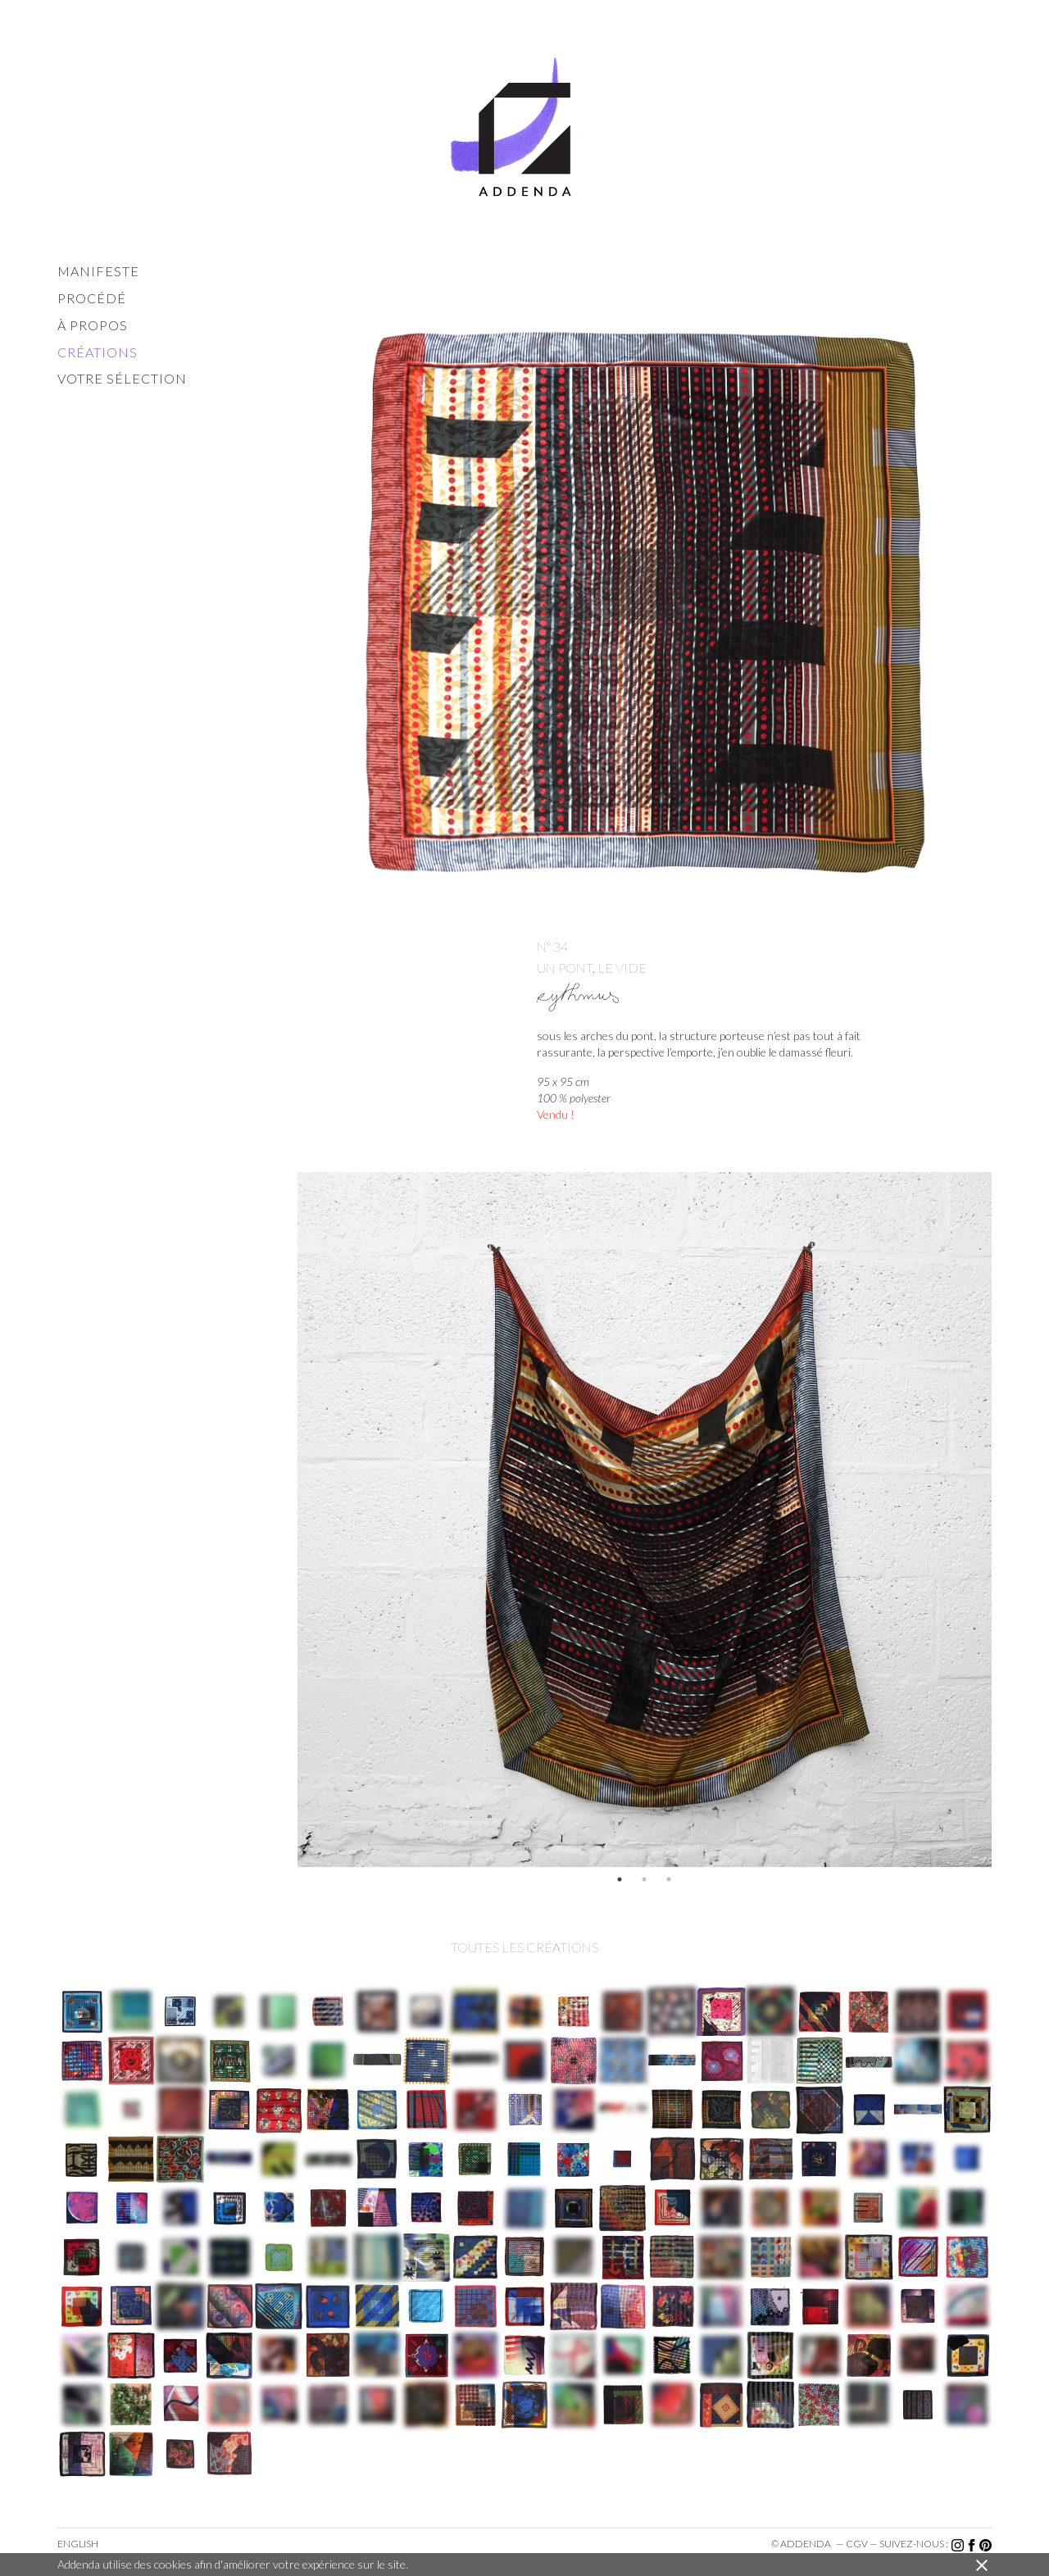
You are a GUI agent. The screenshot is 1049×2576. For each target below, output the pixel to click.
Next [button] (1004, 1519)
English (77, 2543)
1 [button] (619, 1879)
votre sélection (122, 378)
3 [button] (669, 1879)
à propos (92, 325)
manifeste (98, 271)
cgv (857, 2543)
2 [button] (644, 1879)
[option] (644, 1519)
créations (97, 352)
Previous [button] (285, 1519)
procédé (91, 298)
